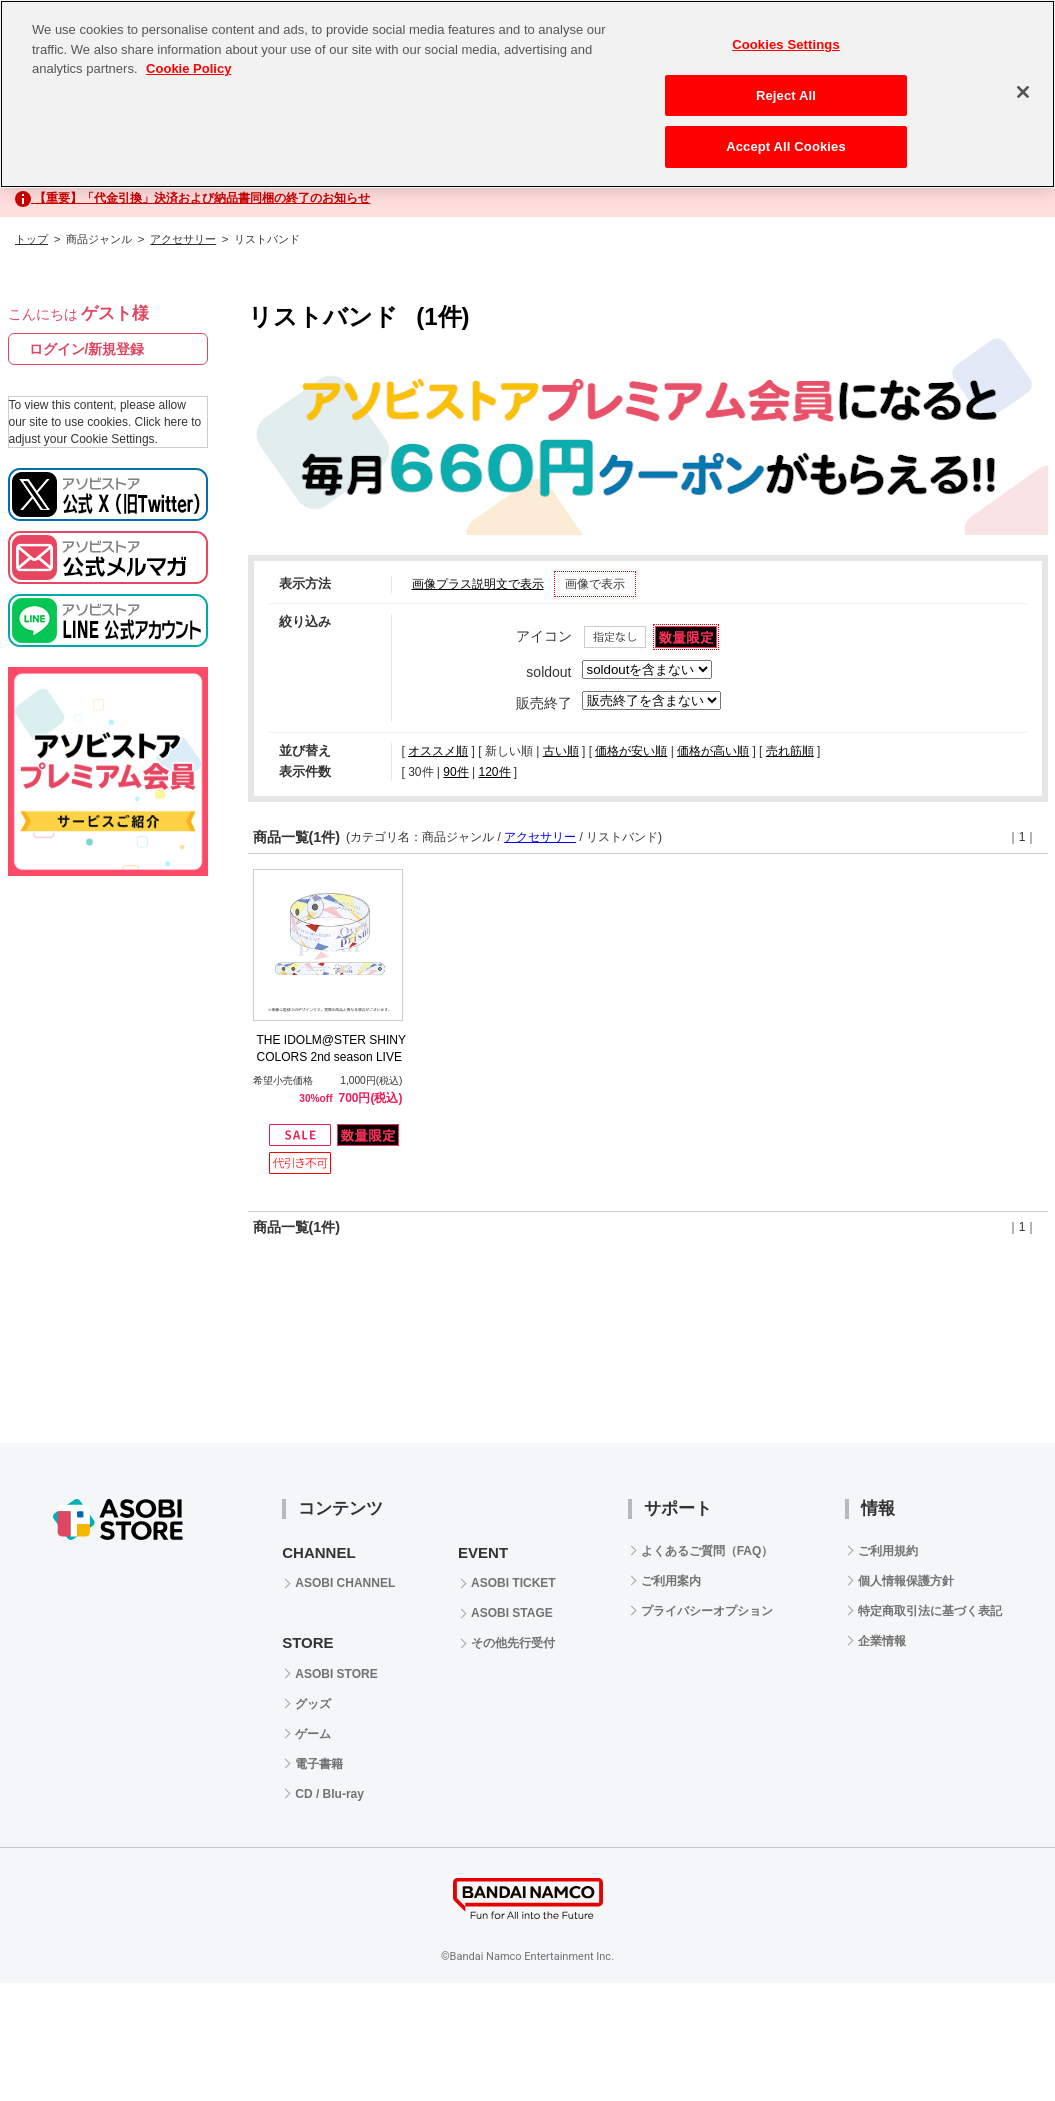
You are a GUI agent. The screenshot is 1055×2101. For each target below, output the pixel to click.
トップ (31, 239)
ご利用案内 (671, 1581)
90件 (455, 772)
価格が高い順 (713, 751)
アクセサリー (183, 239)
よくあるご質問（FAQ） (707, 1551)
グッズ (313, 1704)
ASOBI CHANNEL (345, 1583)
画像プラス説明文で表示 (478, 584)
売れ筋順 (790, 751)
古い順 (561, 751)
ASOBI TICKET (513, 1583)
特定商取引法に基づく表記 (930, 1611)
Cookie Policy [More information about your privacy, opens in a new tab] (188, 68)
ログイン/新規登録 (87, 349)
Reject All (786, 95)
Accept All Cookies (786, 146)
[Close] (1023, 92)
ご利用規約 (888, 1551)
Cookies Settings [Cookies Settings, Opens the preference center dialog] (786, 44)
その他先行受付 (513, 1643)
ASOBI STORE (336, 1674)
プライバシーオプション (707, 1611)
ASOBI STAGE (512, 1613)
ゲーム (313, 1734)
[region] (527, 94)
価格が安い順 (631, 751)
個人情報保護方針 (906, 1581)
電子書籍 (319, 1764)
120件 (494, 772)
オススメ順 (438, 751)
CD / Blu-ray (329, 1794)
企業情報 (882, 1641)
